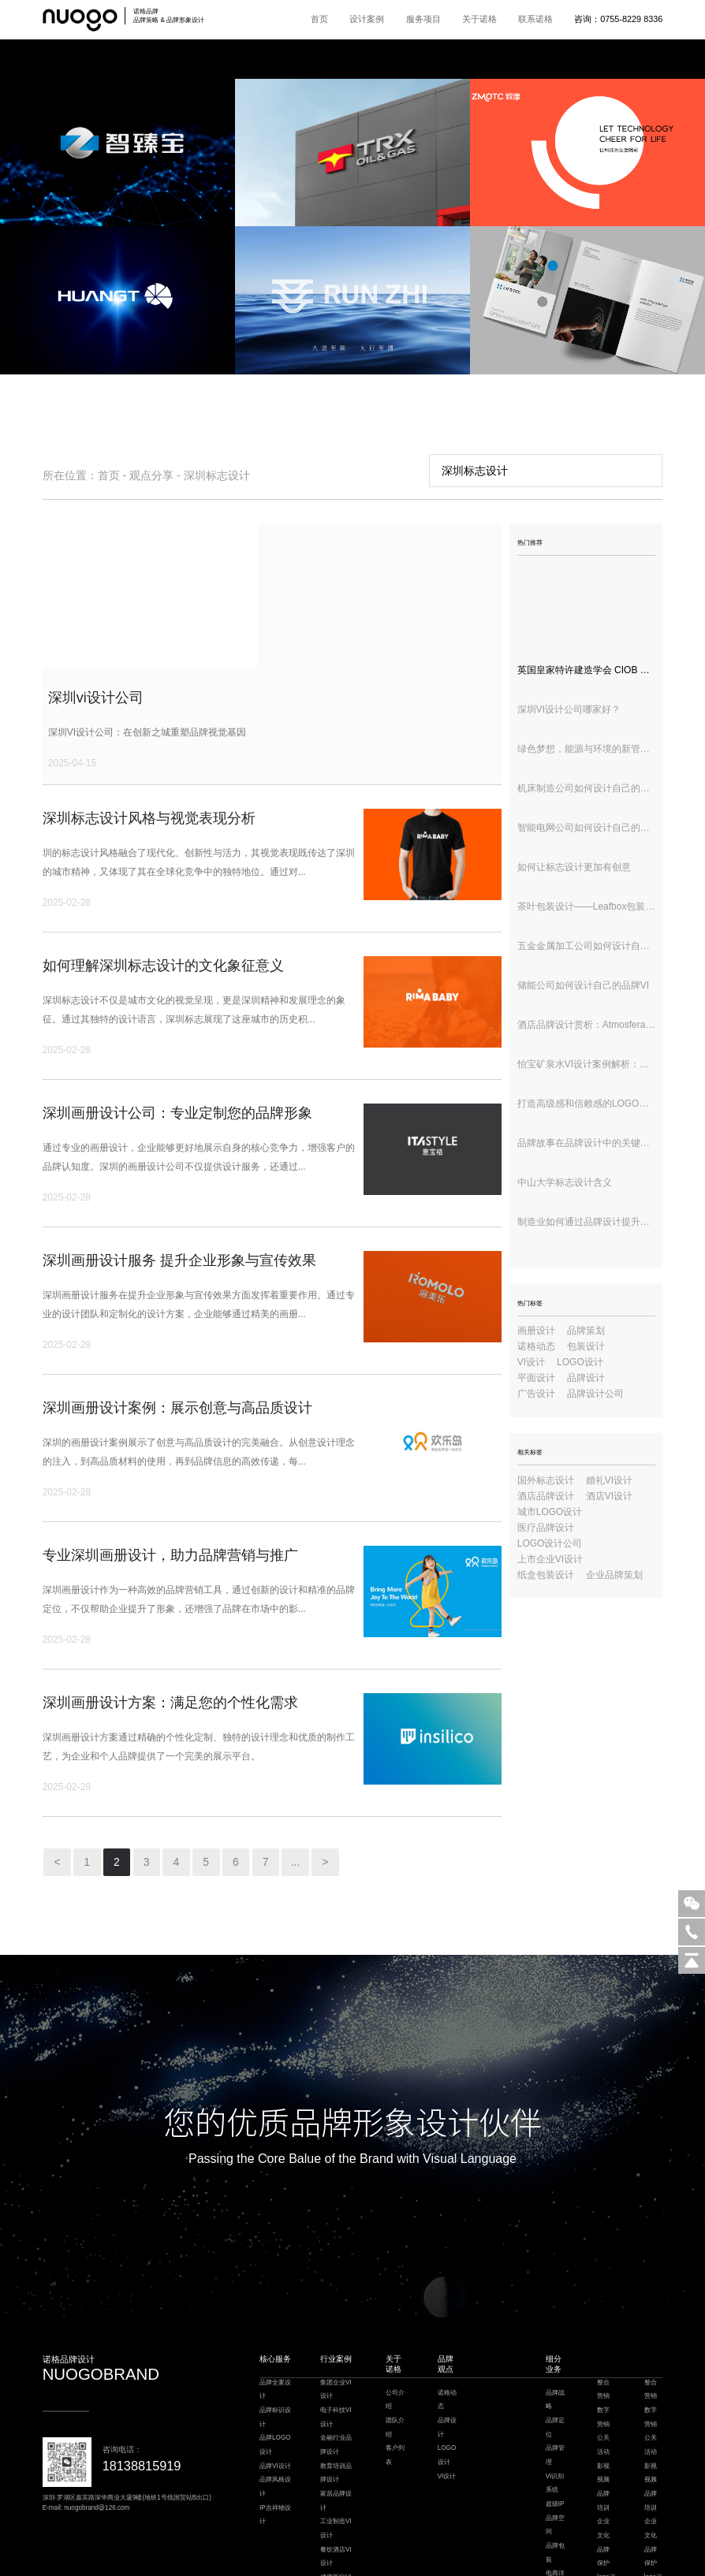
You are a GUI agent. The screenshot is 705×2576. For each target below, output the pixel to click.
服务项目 (423, 19)
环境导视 (555, 2493)
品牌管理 (555, 2340)
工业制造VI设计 (336, 2413)
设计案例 (366, 19)
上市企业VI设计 (550, 1559)
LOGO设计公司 (550, 1543)
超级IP (555, 2388)
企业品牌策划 (614, 1574)
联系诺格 (535, 19)
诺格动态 (536, 1346)
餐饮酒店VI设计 (336, 2441)
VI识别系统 (555, 2368)
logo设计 (606, 2469)
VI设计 (531, 1362)
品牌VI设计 (275, 2351)
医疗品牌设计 (545, 1527)
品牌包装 (555, 2437)
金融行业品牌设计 (336, 2329)
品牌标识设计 (275, 2302)
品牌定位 (555, 2312)
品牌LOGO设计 (275, 2329)
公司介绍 (395, 2284)
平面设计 (536, 1377)
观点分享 (151, 475)
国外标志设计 (545, 1480)
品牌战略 (555, 2284)
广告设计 (536, 1393)
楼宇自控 (301, 2544)
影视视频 (603, 2358)
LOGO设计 (580, 1362)
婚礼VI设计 (609, 1480)
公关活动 (603, 2329)
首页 (319, 19)
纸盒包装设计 (545, 1574)
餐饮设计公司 (334, 2544)
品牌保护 (603, 2441)
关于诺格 (479, 19)
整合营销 (603, 2274)
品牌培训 (603, 2385)
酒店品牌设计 (545, 1496)
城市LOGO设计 (550, 1511)
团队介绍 (395, 2312)
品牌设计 (586, 1377)
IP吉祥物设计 (275, 2399)
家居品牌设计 (336, 2385)
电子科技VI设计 (336, 2302)
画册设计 (536, 1330)
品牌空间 (555, 2410)
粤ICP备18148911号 (392, 2566)
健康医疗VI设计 (336, 2469)
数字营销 (603, 2302)
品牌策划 (586, 1330)
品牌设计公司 (595, 1393)
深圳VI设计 (371, 2544)
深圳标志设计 (217, 475)
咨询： (618, 19)
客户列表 (395, 2340)
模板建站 (448, 2544)
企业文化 (603, 2413)
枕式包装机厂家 (412, 2544)
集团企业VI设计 (336, 2274)
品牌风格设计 (275, 2371)
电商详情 (555, 2465)
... (337, 1746)
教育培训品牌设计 (336, 2358)
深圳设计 (475, 2544)
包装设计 (586, 1346)
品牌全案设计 (275, 2274)
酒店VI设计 (609, 1496)
